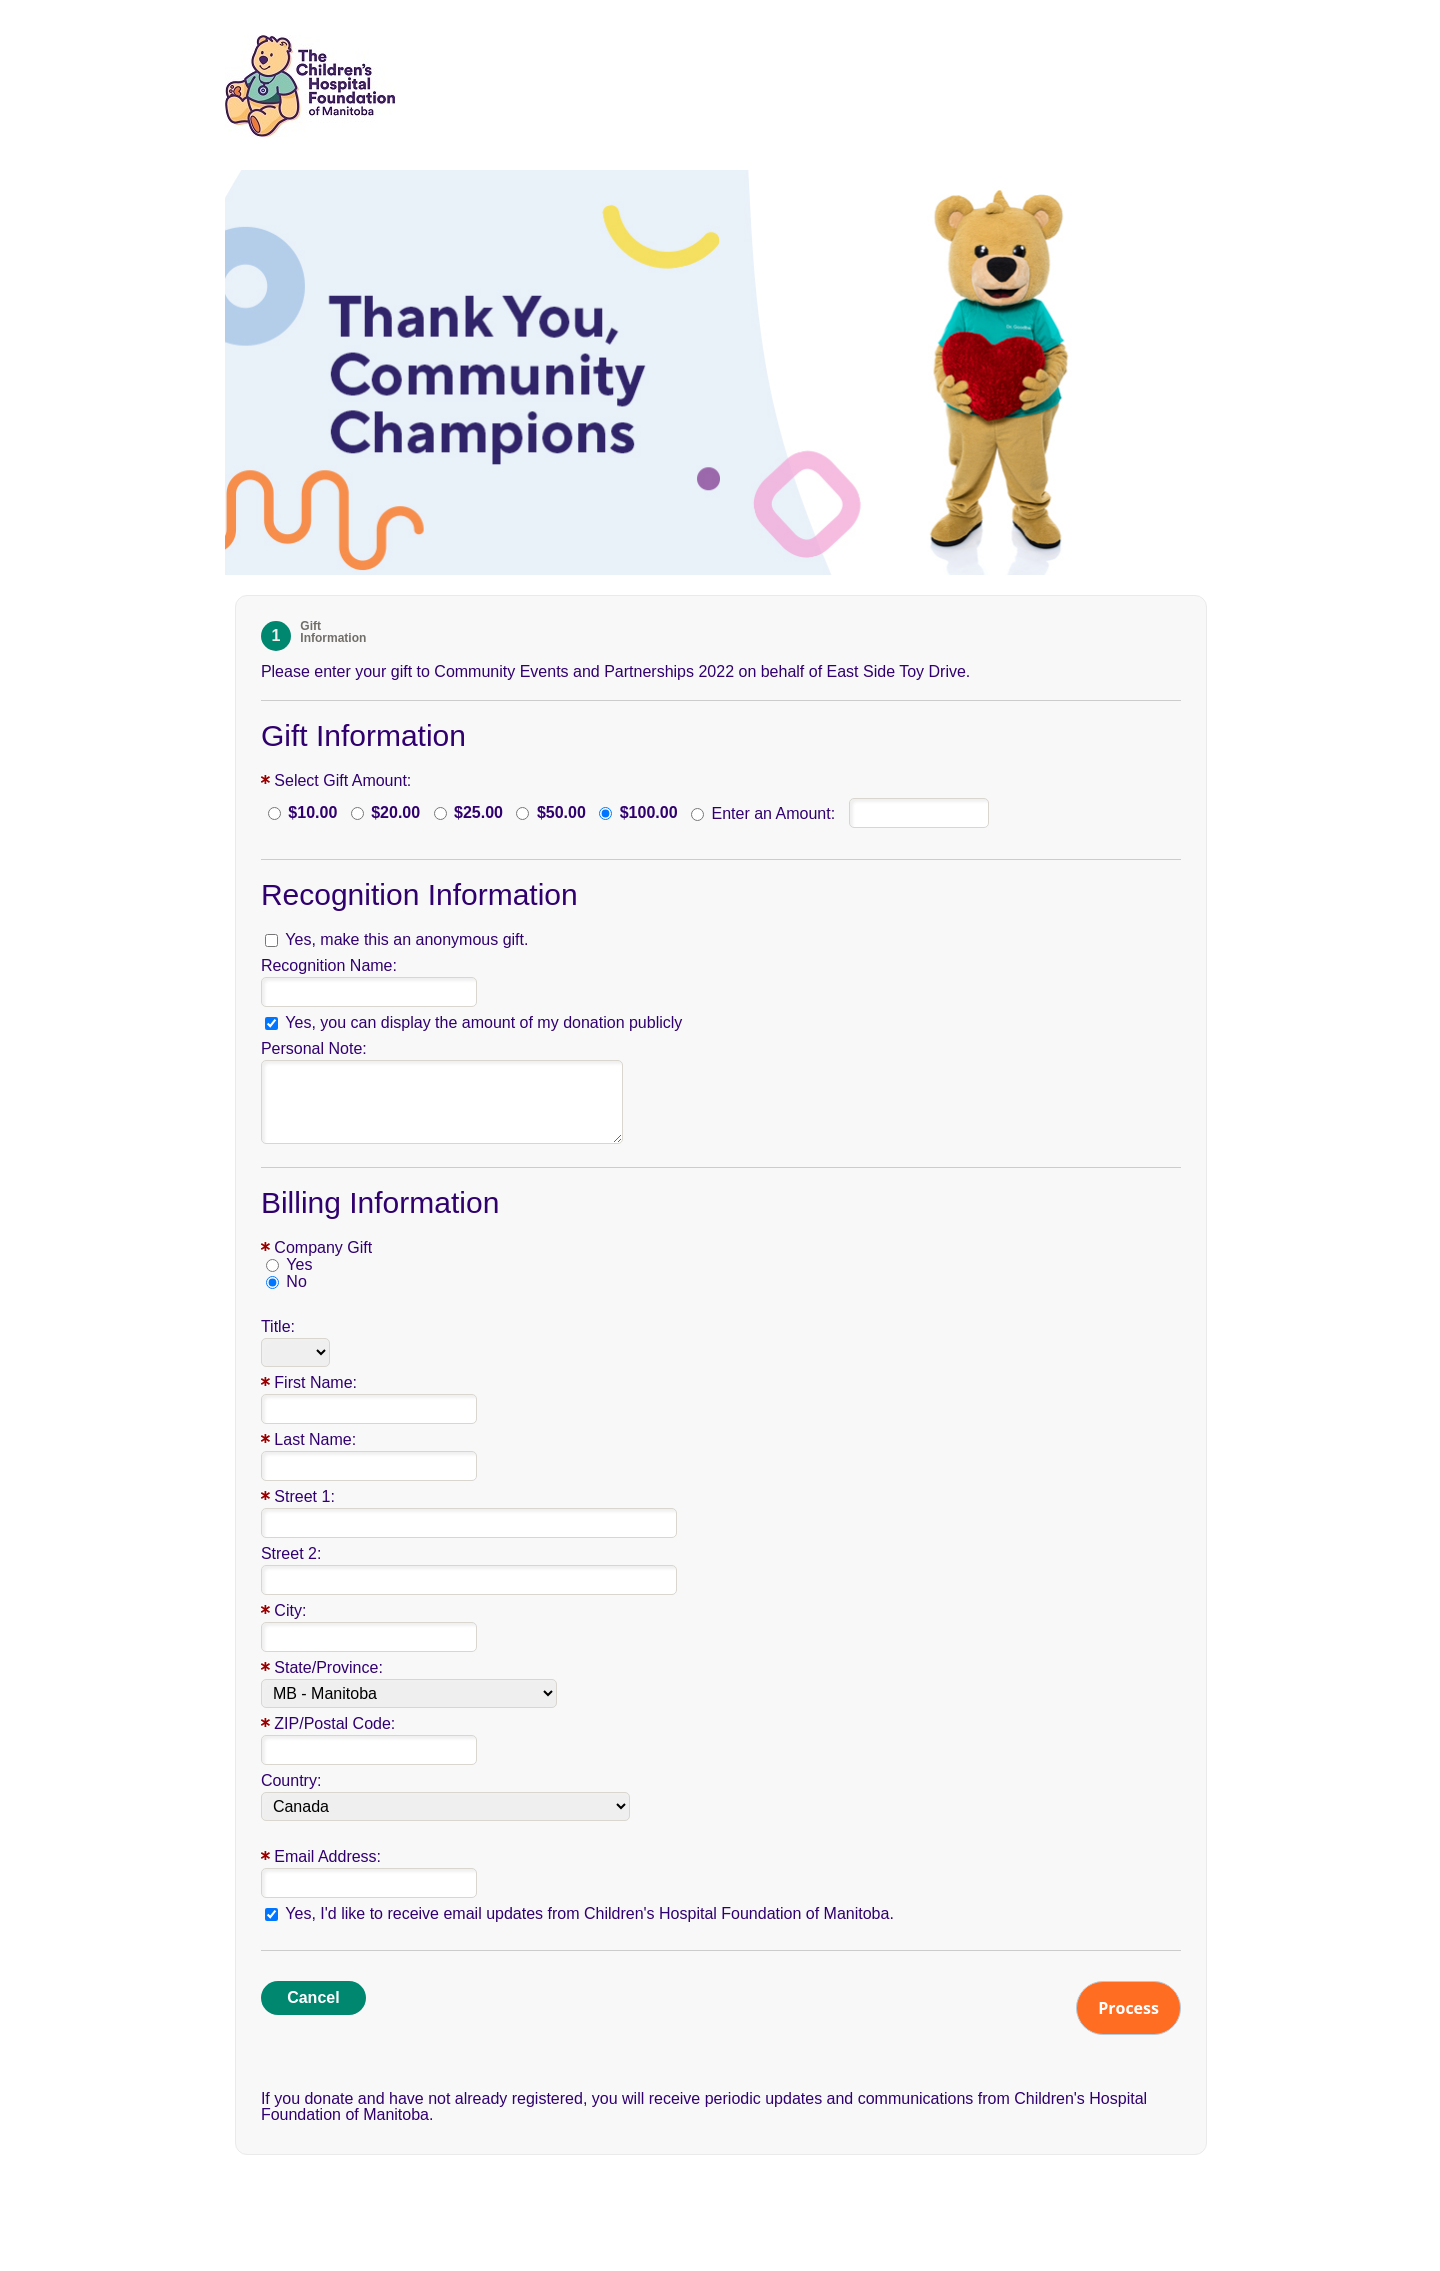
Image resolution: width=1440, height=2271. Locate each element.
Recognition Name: (329, 965)
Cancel (313, 1997)
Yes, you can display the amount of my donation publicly (483, 1023)
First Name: (315, 1382)
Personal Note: (314, 1048)
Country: (291, 1780)
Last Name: (315, 1439)
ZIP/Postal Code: (334, 1723)
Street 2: (291, 1553)
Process (1128, 2008)
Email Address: (327, 1856)
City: (290, 1610)
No (296, 1281)
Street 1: (304, 1496)
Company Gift (323, 1247)
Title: (278, 1326)
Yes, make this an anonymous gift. (406, 940)
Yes (299, 1264)
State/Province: (328, 1667)
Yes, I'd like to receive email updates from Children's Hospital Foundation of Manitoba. (589, 1914)
